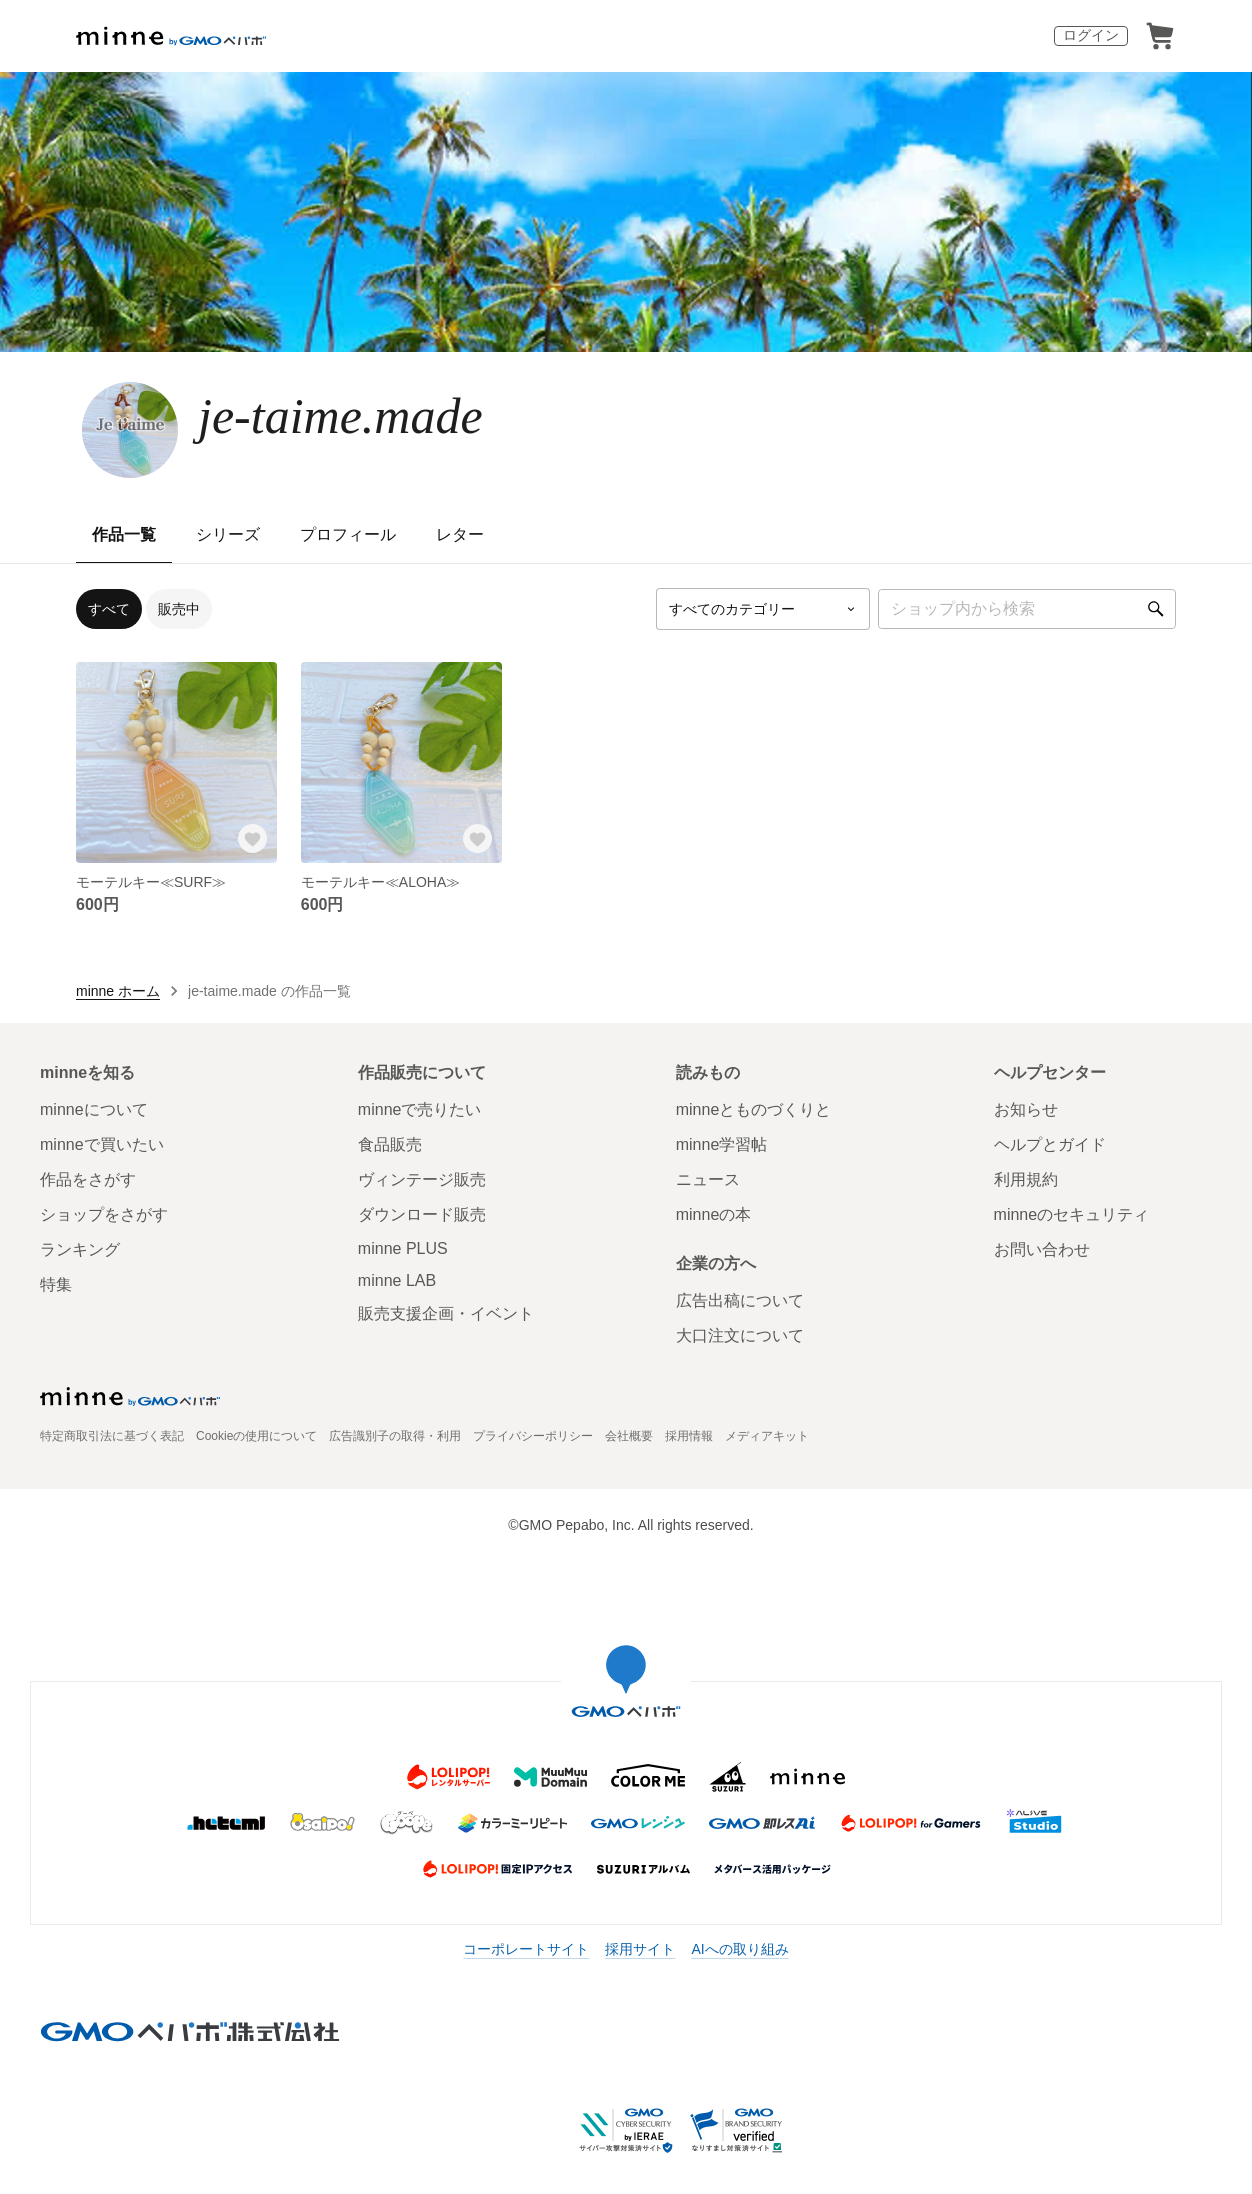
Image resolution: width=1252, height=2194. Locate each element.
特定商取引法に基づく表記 (112, 1436)
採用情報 (689, 1436)
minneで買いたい (102, 1144)
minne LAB (397, 1280)
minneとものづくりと (754, 1109)
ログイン (1091, 35)
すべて (109, 609)
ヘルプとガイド (1050, 1144)
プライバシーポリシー (533, 1436)
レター (460, 534)
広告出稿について (740, 1300)
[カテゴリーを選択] (763, 609)
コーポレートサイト (526, 1949)
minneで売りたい (420, 1109)
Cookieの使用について (256, 1436)
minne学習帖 (722, 1144)
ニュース (708, 1179)
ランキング (80, 1249)
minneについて (94, 1109)
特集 (56, 1284)
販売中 (179, 609)
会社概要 (629, 1436)
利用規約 (1026, 1179)
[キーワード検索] (1027, 609)
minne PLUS (403, 1248)
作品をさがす (88, 1179)
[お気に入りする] (253, 839)
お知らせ (1026, 1109)
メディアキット (767, 1436)
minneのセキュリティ (1072, 1214)
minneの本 (714, 1214)
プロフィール (348, 534)
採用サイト (640, 1949)
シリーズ (228, 534)
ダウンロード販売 (422, 1214)
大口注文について (740, 1335)
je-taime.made (340, 416)
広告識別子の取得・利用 (395, 1436)
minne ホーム (118, 991)
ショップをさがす (104, 1214)
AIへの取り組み (739, 1949)
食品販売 (390, 1144)
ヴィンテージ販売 (422, 1179)
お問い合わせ (1042, 1249)
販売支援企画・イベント (446, 1313)
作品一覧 (124, 534)
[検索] (1156, 609)
